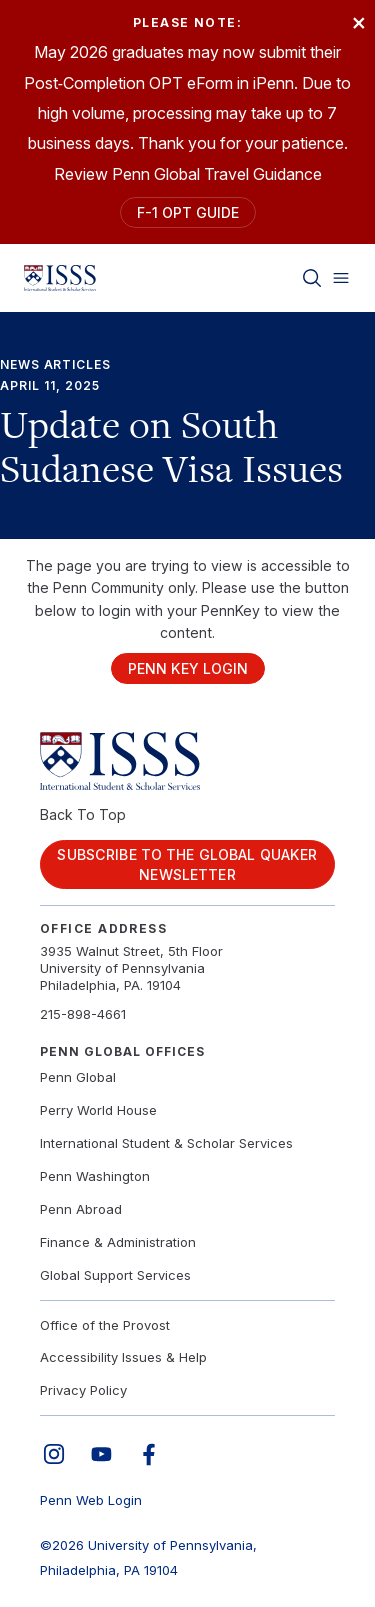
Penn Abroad (81, 1209)
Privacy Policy (83, 1390)
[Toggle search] (312, 278)
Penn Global (78, 1077)
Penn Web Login (91, 1500)
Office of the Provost (105, 1325)
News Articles (55, 364)
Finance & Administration (118, 1242)
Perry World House (98, 1110)
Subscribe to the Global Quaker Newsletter (187, 864)
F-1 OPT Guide (188, 212)
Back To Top (83, 814)
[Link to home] (60, 278)
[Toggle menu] (341, 278)
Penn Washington (95, 1176)
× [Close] (359, 21)
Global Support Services (115, 1275)
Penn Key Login (188, 668)
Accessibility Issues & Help (123, 1357)
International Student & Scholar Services (166, 1143)
